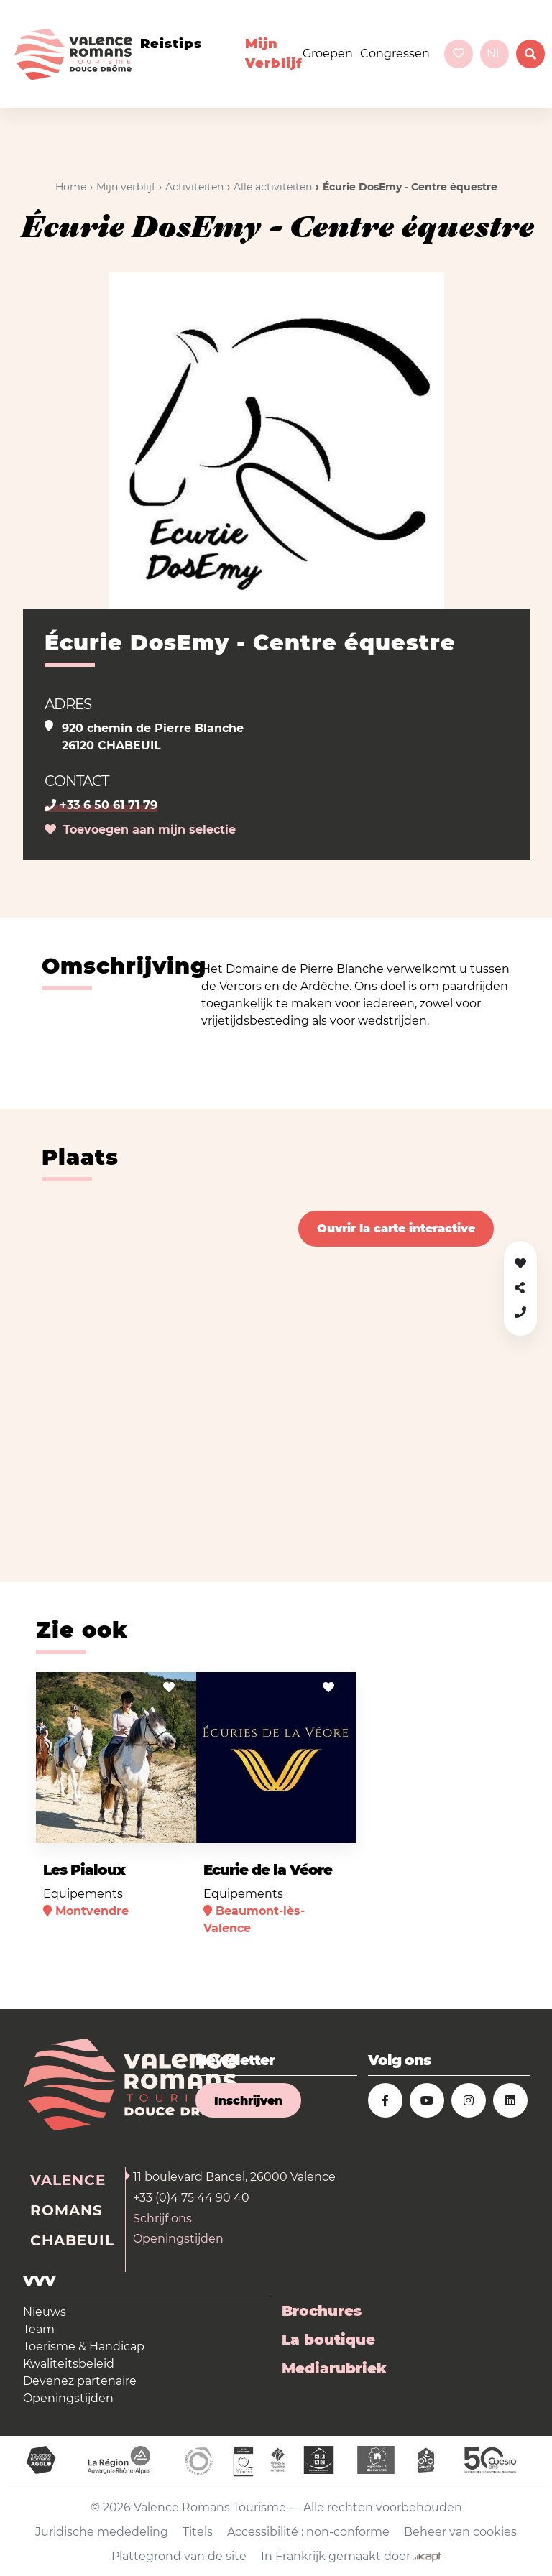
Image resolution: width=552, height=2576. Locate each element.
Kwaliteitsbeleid (68, 2363)
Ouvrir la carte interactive (396, 1228)
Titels (198, 2532)
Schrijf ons (162, 2218)
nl (494, 53)
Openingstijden (178, 2238)
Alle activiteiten (273, 186)
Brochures (322, 2310)
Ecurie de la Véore (267, 1869)
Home (70, 186)
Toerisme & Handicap (83, 2346)
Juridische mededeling (101, 2532)
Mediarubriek (334, 2368)
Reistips (171, 44)
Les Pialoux (84, 1869)
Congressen (395, 53)
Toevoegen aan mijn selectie (140, 829)
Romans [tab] (66, 2210)
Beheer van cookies (460, 2532)
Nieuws (44, 2312)
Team (39, 2329)
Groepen (328, 53)
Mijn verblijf (274, 53)
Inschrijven (248, 2101)
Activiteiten (194, 186)
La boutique (328, 2339)
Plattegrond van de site (179, 2556)
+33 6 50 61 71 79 (101, 805)
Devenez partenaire (80, 2381)
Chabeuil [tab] (72, 2240)
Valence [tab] (68, 2180)
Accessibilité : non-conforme (308, 2532)
